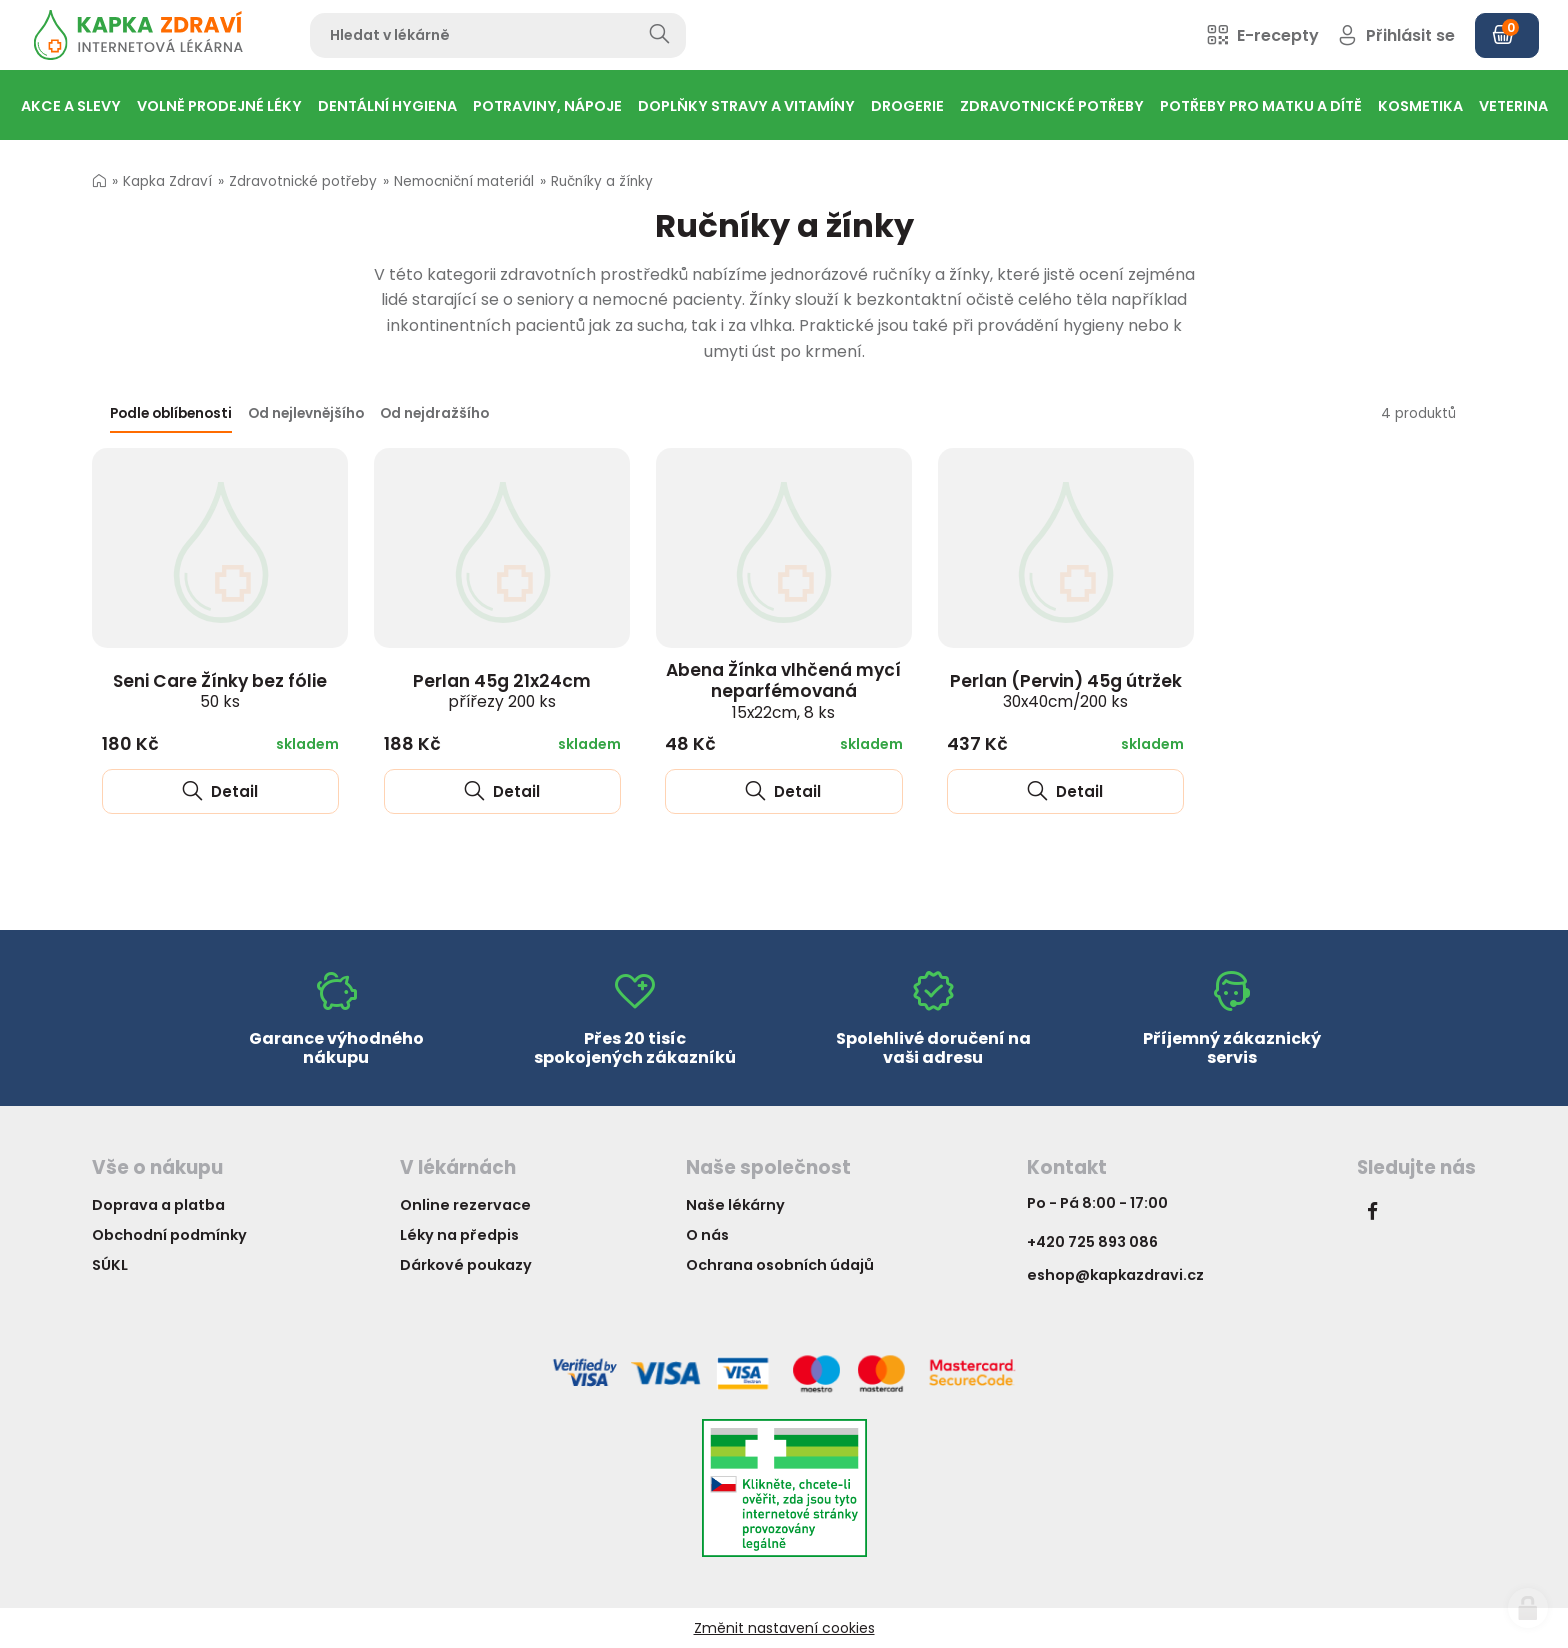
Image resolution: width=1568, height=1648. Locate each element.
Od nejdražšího (434, 413)
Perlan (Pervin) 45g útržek (1066, 691)
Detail (220, 791)
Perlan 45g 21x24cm (502, 691)
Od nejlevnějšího (306, 413)
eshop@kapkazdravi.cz (1115, 1275)
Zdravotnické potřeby (303, 181)
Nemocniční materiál (464, 181)
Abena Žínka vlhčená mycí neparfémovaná (783, 690)
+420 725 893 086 (1092, 1242)
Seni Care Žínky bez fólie (220, 691)
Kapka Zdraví (167, 181)
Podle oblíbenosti (171, 413)
